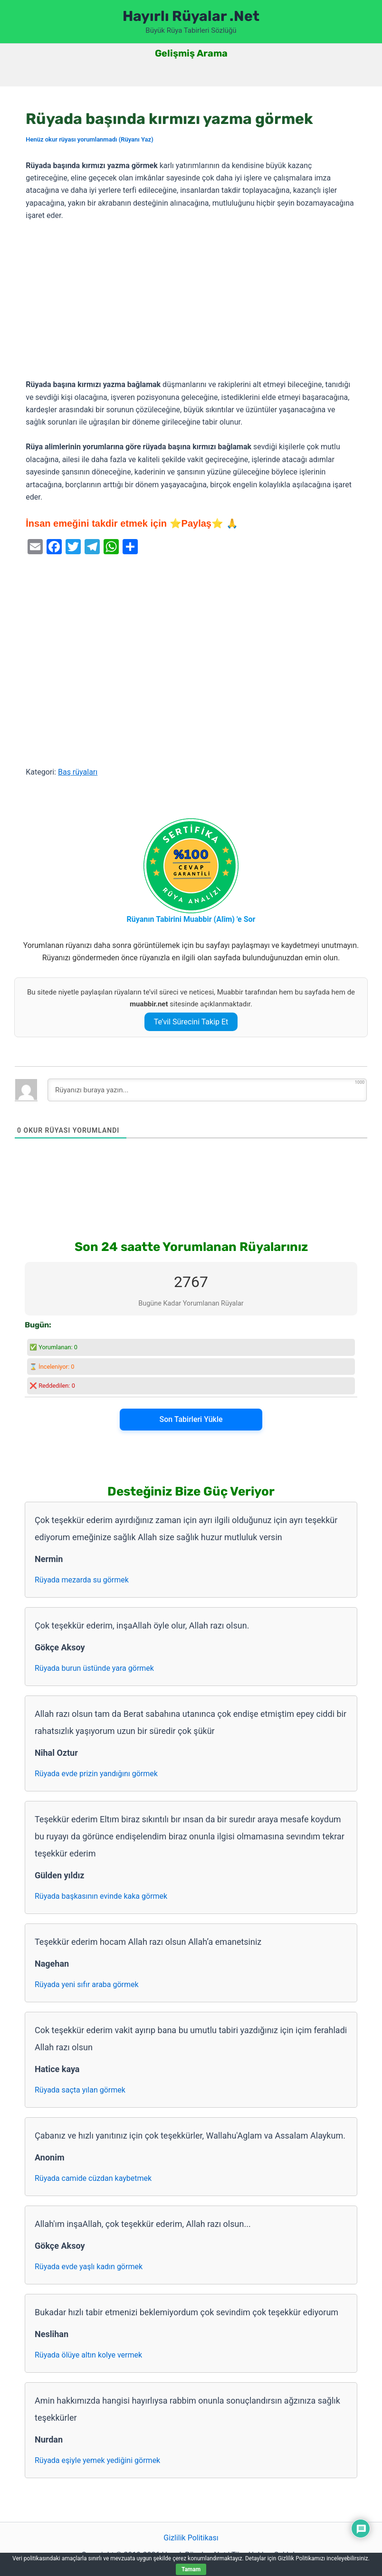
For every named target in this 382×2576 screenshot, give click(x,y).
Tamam (191, 2569)
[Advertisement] (191, 300)
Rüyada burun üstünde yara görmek (94, 1668)
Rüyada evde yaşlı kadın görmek (89, 2266)
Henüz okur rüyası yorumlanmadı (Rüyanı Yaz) (89, 139)
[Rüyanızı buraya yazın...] (207, 1090)
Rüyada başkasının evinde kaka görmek (101, 1896)
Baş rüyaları (77, 772)
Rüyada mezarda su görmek (82, 1579)
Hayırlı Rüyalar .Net (191, 16)
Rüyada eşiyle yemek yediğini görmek (97, 2460)
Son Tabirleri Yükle (190, 1419)
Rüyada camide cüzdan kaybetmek (93, 2178)
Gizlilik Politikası (190, 2537)
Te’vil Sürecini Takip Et (191, 1021)
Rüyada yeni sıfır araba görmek (87, 1984)
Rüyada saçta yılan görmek (80, 2089)
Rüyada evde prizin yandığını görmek (96, 1773)
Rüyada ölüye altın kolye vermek (88, 2354)
